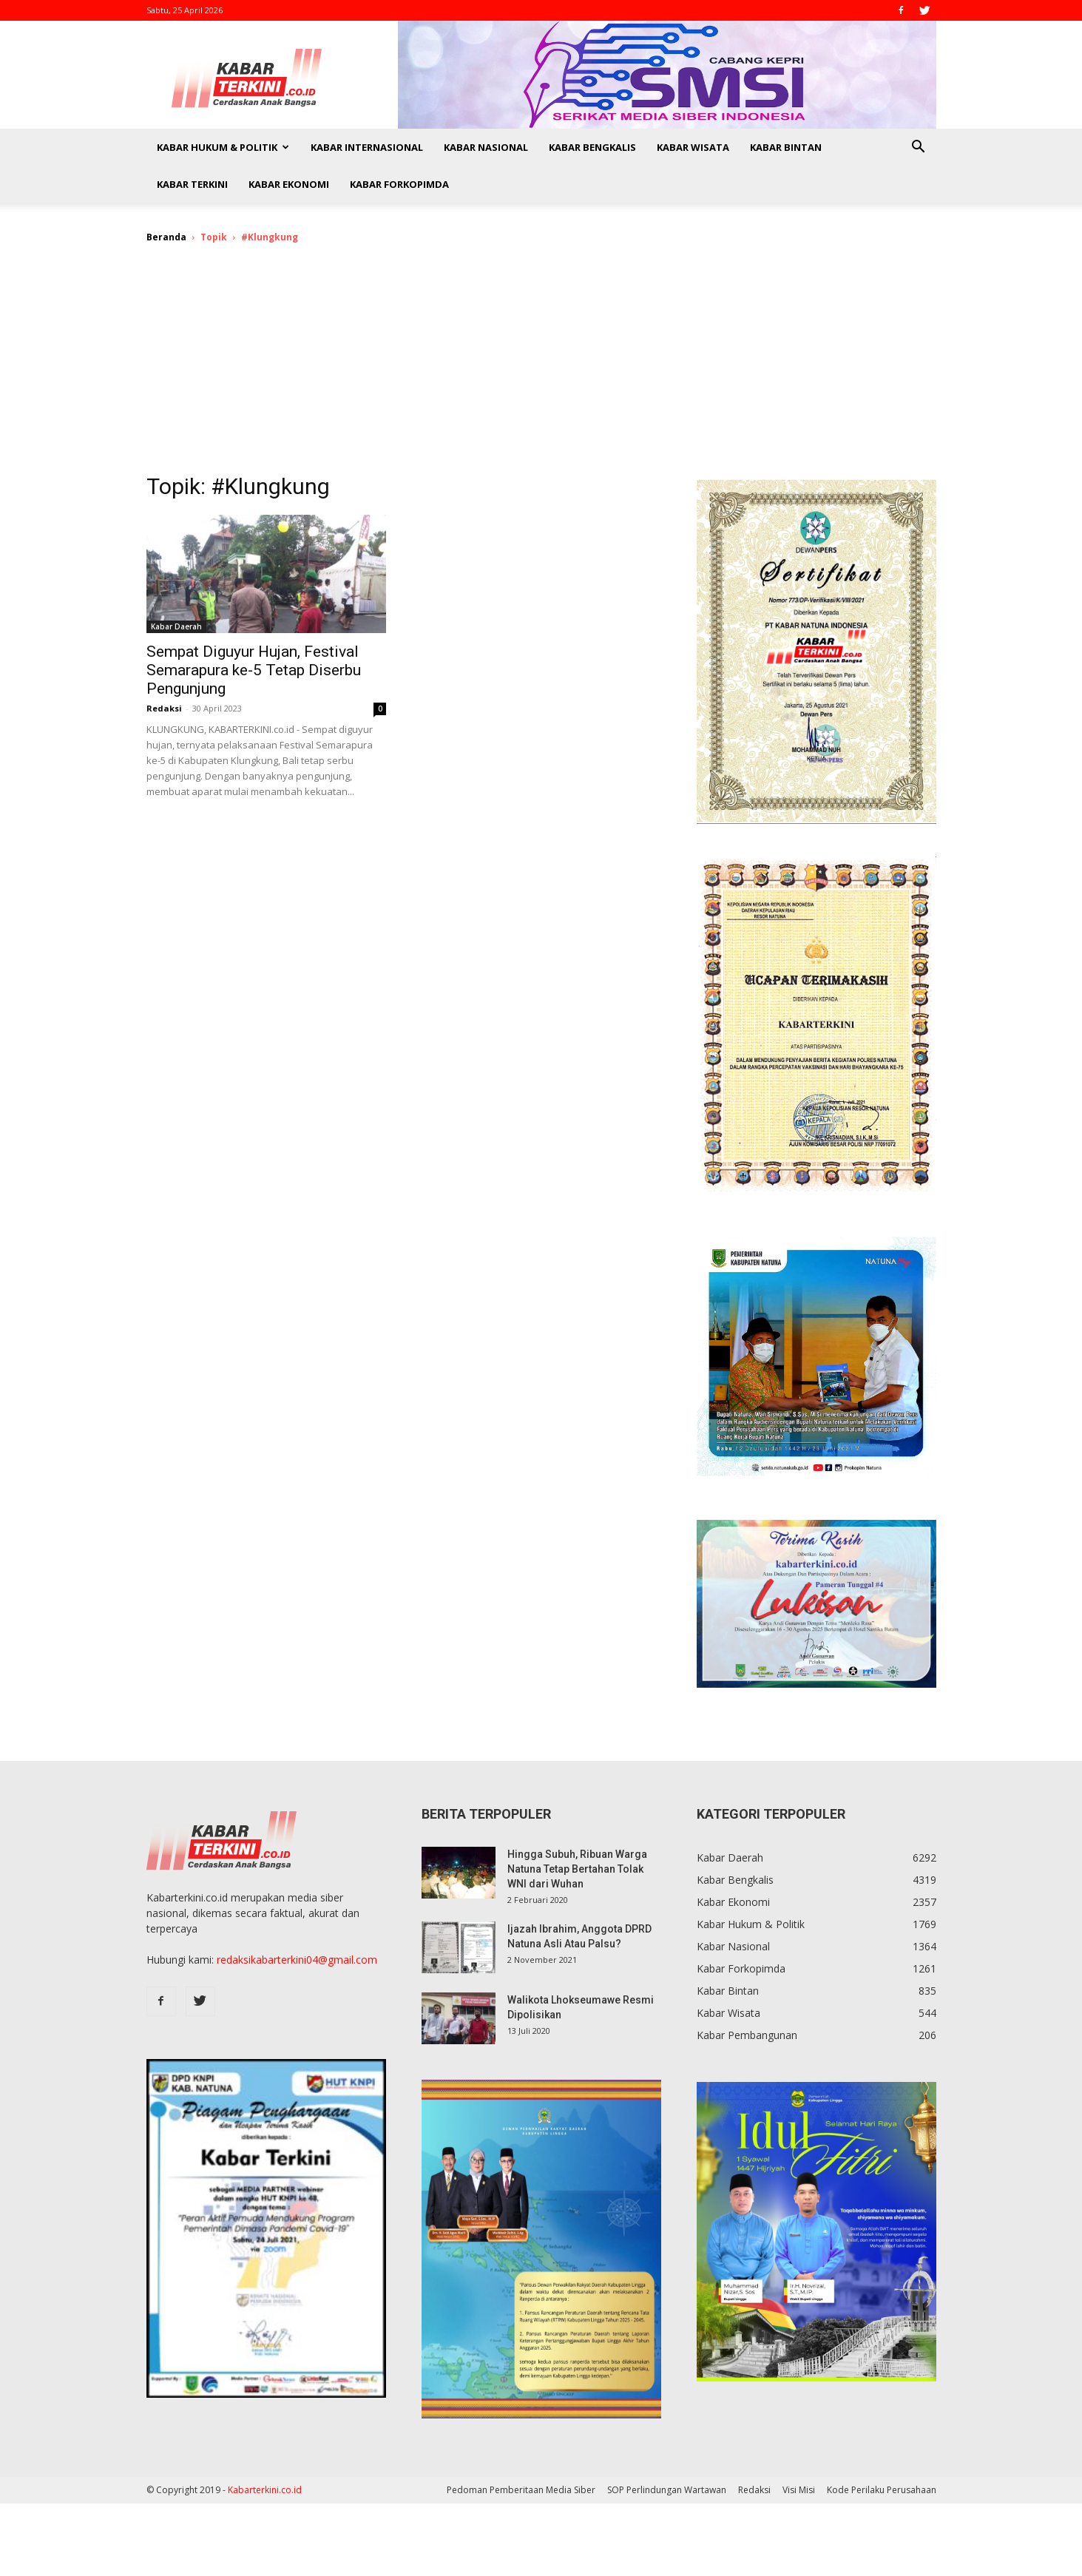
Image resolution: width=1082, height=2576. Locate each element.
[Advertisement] (541, 368)
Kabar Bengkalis (592, 147)
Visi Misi (798, 2490)
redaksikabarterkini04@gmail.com (297, 1960)
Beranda (166, 237)
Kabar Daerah (176, 626)
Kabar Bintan (786, 147)
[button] (918, 148)
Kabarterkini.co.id (265, 2490)
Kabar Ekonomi (288, 184)
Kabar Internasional (367, 147)
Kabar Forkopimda (399, 184)
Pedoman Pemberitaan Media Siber (521, 2490)
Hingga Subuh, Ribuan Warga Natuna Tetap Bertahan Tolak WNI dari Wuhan (577, 1869)
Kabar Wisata (693, 147)
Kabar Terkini (192, 184)
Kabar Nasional (486, 147)
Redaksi (164, 708)
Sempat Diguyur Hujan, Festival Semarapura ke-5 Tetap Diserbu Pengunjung (253, 670)
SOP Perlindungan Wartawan (666, 2490)
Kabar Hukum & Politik (223, 147)
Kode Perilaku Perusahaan (881, 2490)
